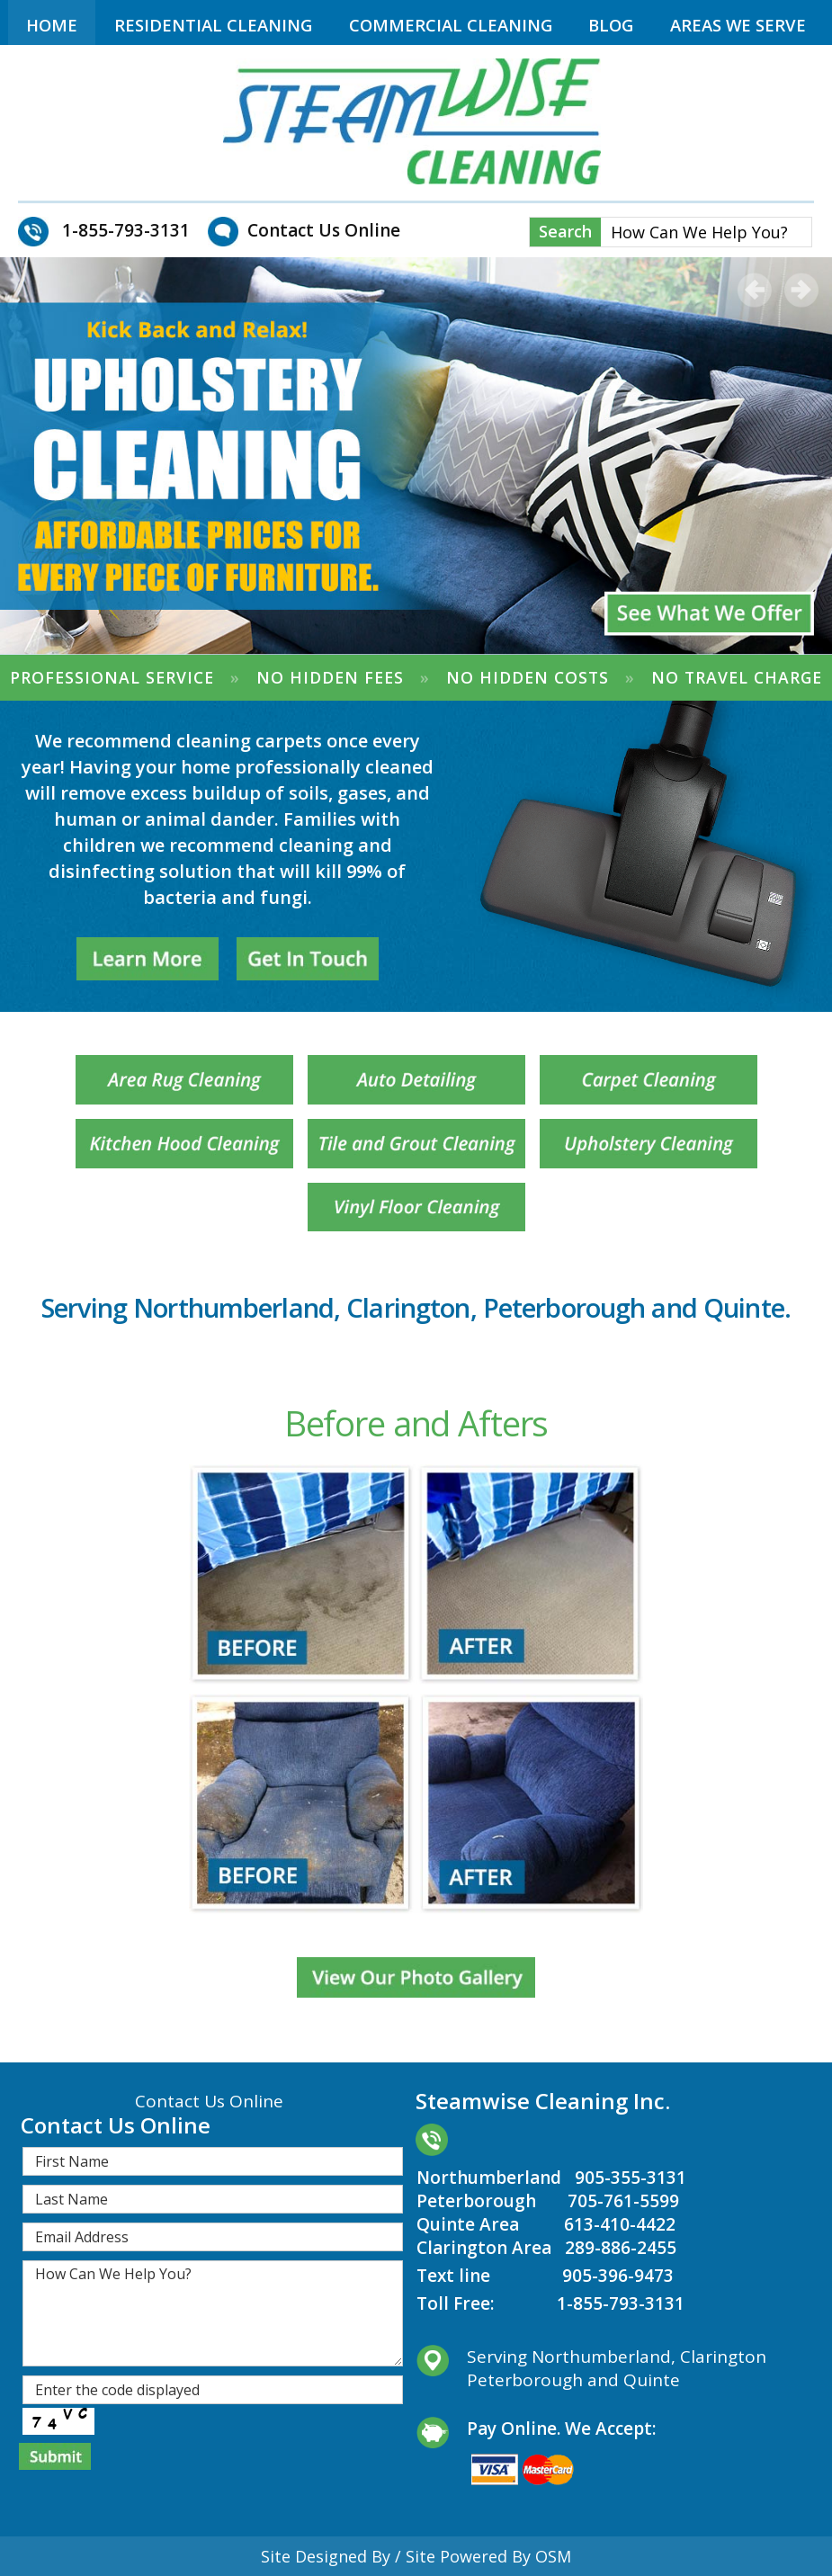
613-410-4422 (619, 2224)
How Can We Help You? (212, 2313)
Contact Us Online (323, 230)
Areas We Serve (738, 24)
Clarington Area (483, 2247)
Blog (610, 24)
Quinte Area (467, 2224)
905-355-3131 (630, 2177)
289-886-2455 (620, 2247)
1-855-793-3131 (620, 2303)
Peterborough (476, 2201)
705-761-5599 (623, 2201)
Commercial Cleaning (450, 24)
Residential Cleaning (213, 24)
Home (51, 24)
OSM (553, 2556)
